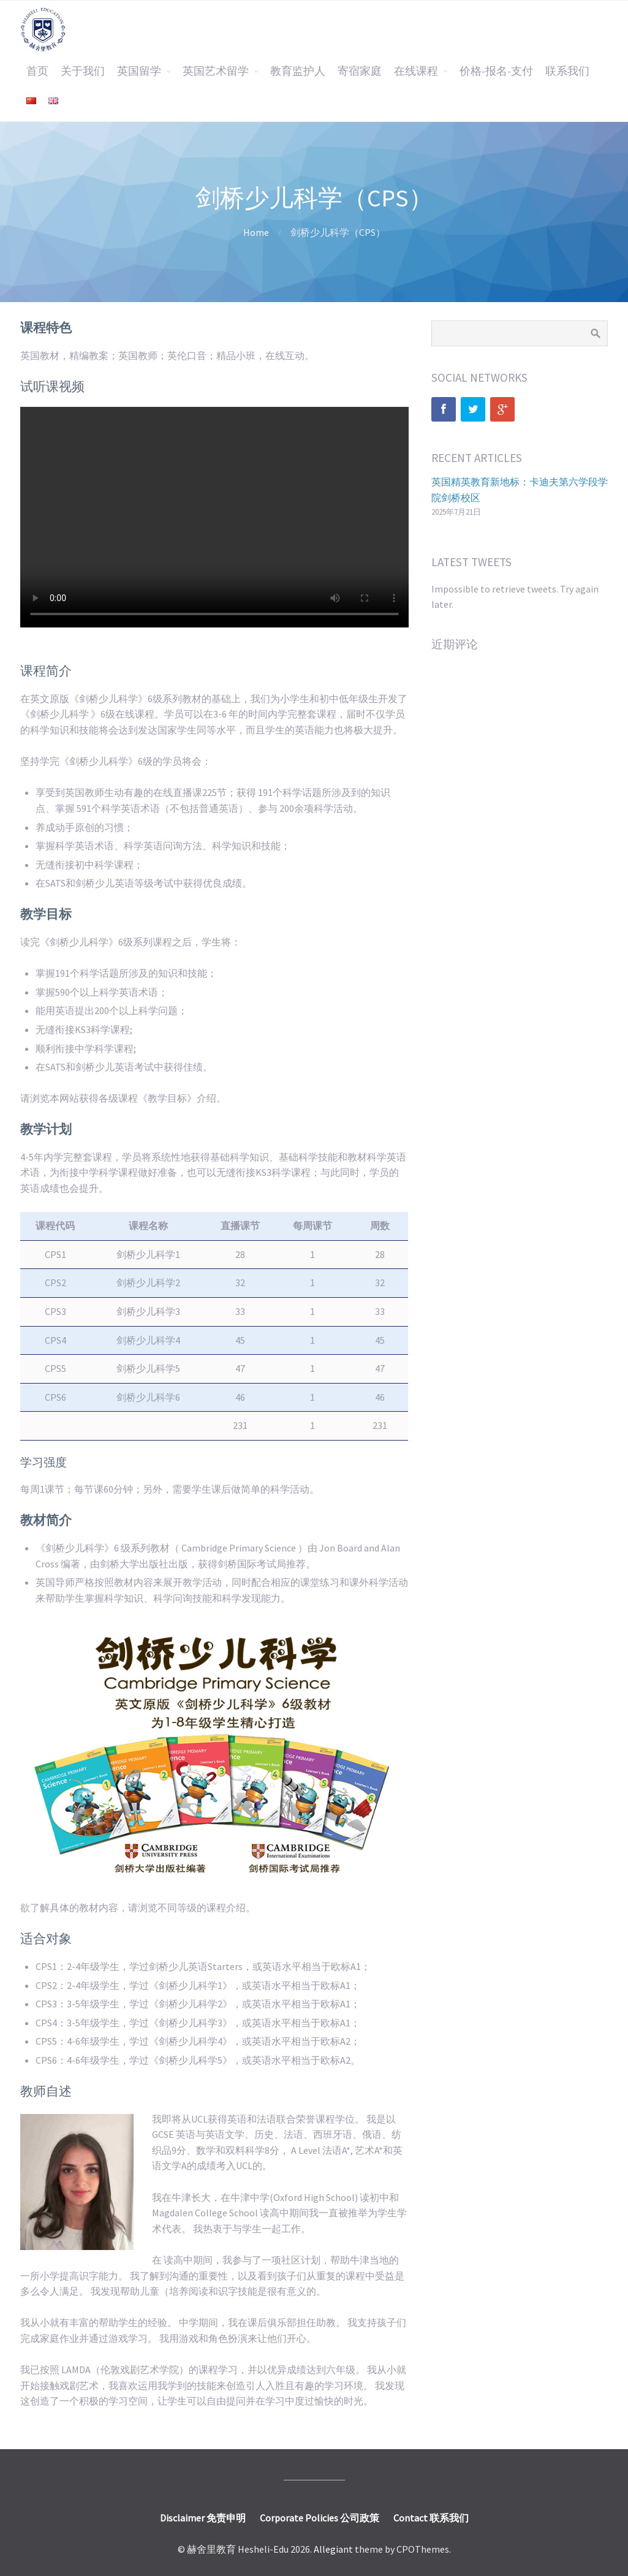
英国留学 (139, 71)
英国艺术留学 (216, 71)
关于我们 (83, 71)
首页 (37, 71)
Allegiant (333, 2549)
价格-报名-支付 (496, 71)
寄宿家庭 (360, 71)
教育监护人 (297, 71)
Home (256, 232)
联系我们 (567, 71)
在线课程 (416, 71)
